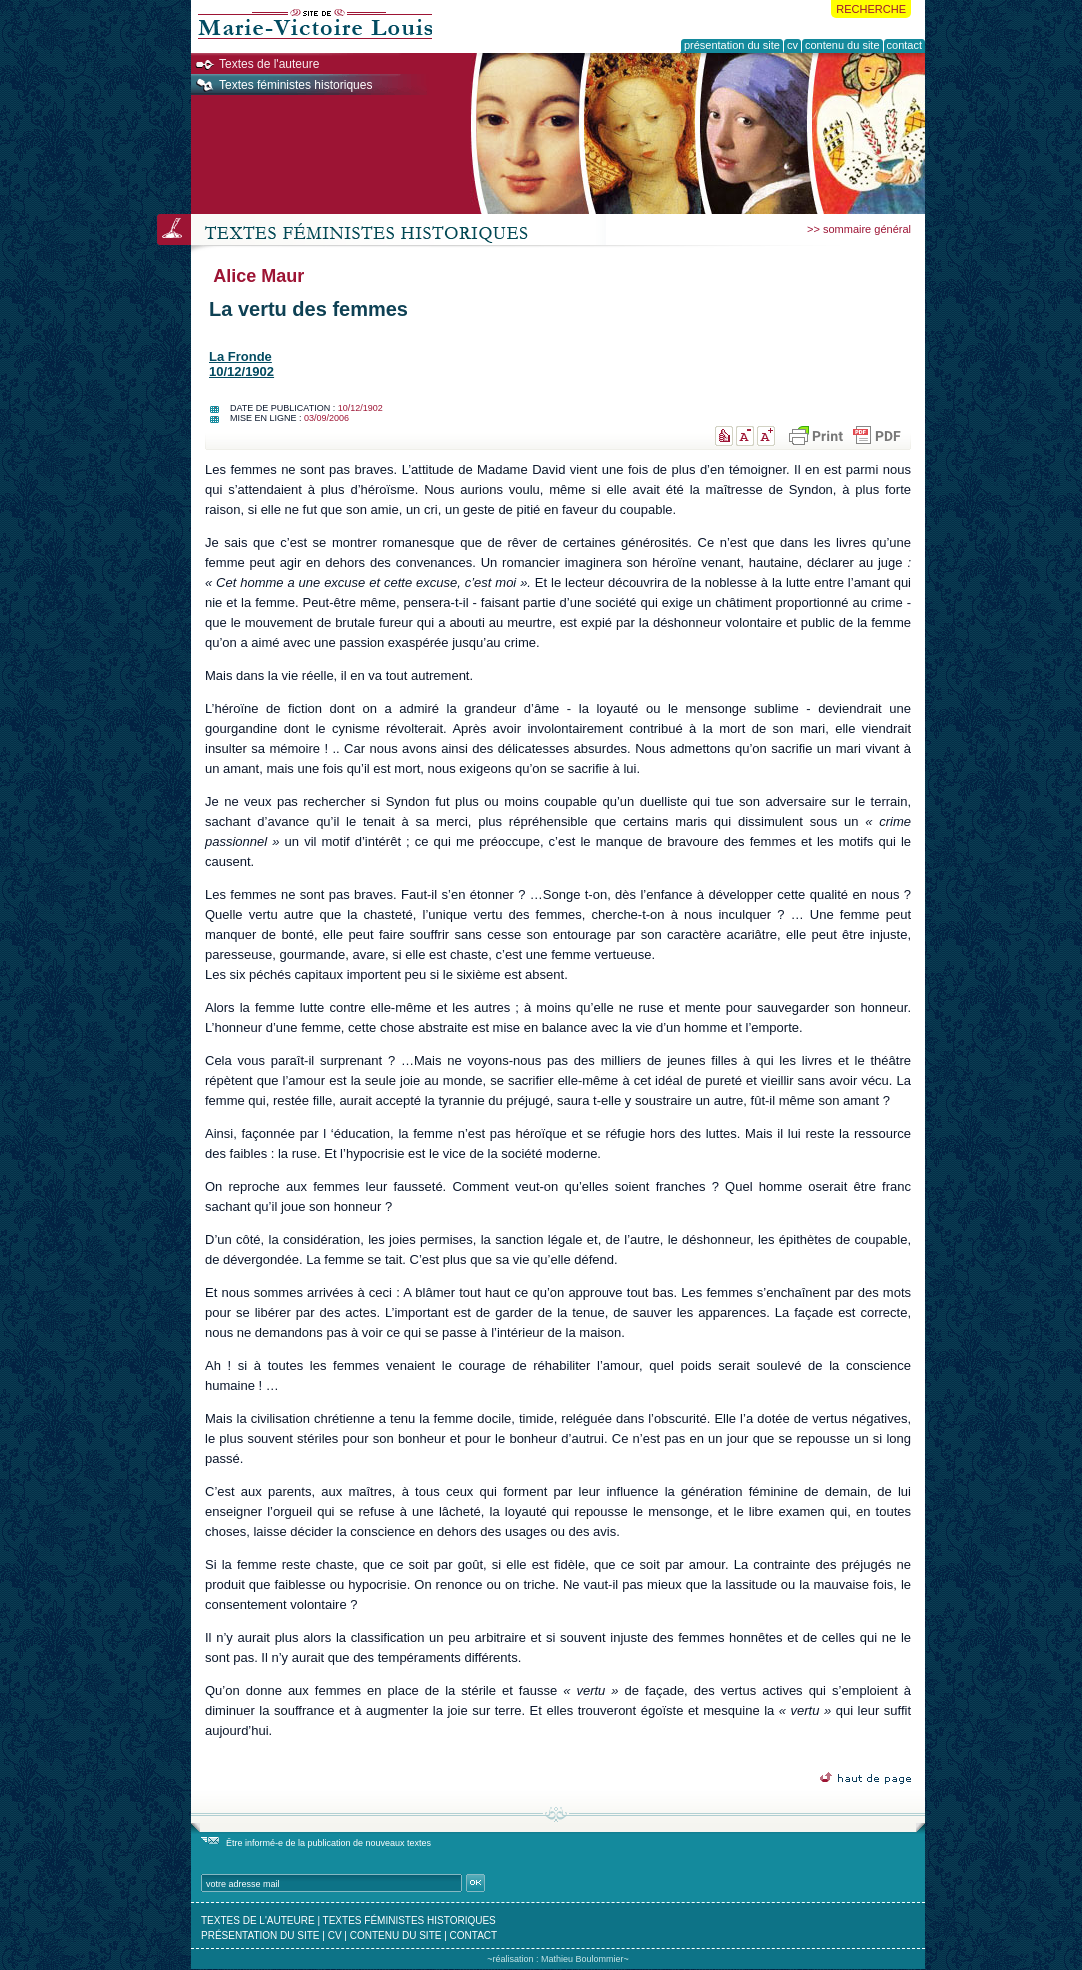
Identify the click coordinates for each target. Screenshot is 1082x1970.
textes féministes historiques (409, 1920)
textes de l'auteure (258, 1920)
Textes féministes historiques (295, 85)
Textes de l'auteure (269, 64)
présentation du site (260, 1935)
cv (335, 1935)
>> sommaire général (859, 229)
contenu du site (396, 1935)
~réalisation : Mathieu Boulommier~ (558, 1959)
